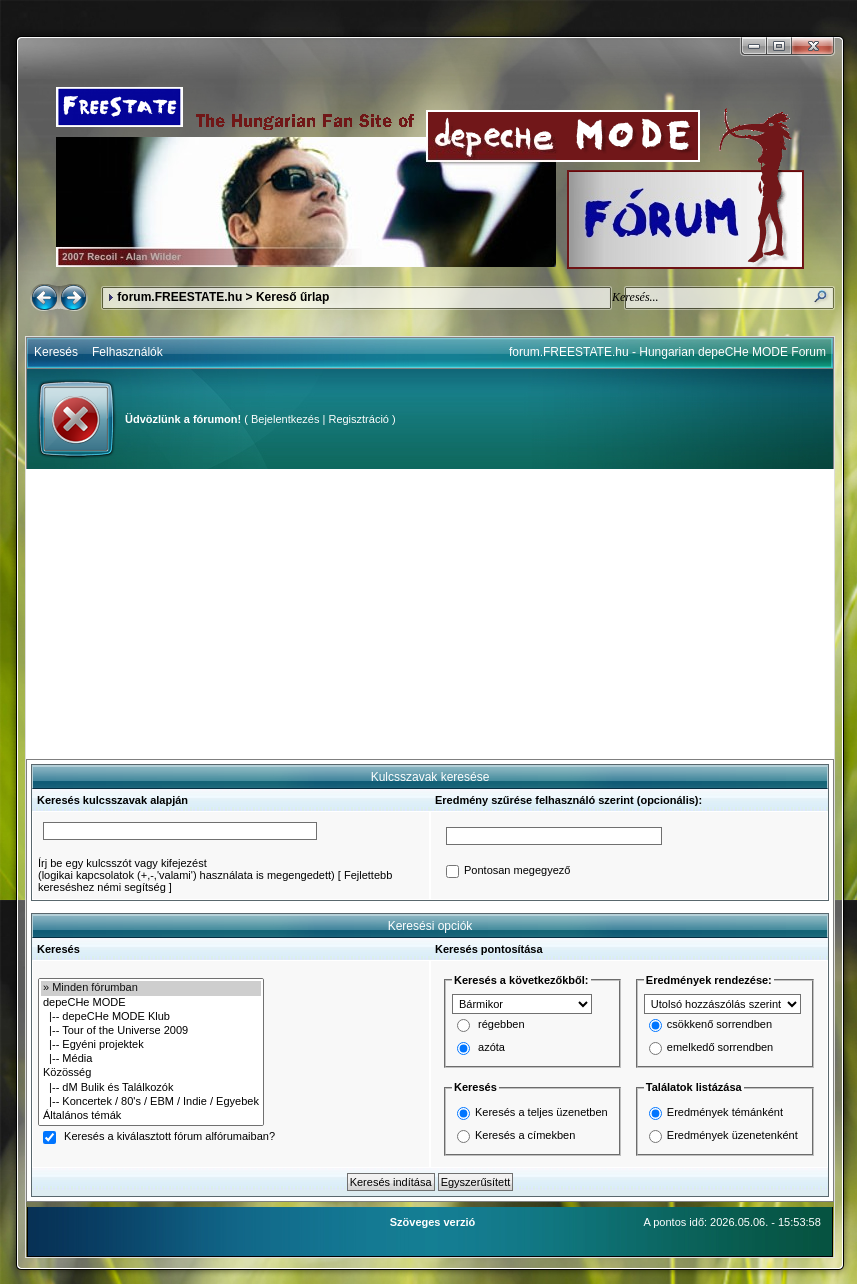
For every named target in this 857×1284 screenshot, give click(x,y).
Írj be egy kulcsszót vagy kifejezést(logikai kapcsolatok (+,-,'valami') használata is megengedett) (186, 869)
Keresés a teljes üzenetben (541, 1112)
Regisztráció (358, 419)
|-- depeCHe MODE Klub (151, 1017)
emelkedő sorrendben (720, 1048)
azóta (491, 1048)
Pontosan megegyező (517, 871)
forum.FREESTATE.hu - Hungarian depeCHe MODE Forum (667, 352)
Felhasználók (127, 352)
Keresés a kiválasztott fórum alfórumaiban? (169, 1137)
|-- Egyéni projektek (151, 1045)
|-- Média (151, 1059)
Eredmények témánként (725, 1112)
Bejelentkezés (285, 419)
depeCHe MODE (151, 1003)
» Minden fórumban (151, 988)
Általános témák (151, 1116)
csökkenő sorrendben (719, 1025)
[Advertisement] (430, 614)
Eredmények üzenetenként (732, 1135)
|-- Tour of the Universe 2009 (151, 1031)
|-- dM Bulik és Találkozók (151, 1088)
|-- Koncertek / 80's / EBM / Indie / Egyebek (151, 1102)
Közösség (151, 1073)
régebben (501, 1025)
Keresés (56, 352)
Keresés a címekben (525, 1135)
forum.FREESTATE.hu (179, 297)
